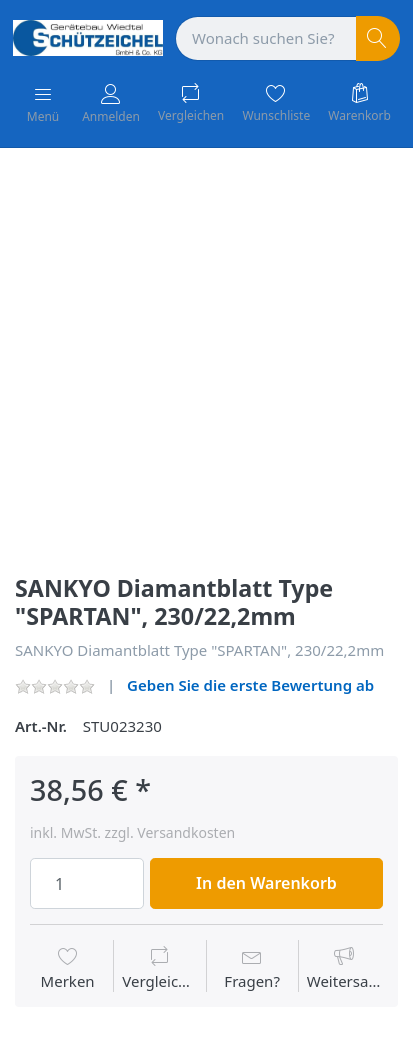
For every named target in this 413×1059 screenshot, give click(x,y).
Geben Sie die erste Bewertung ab (250, 685)
